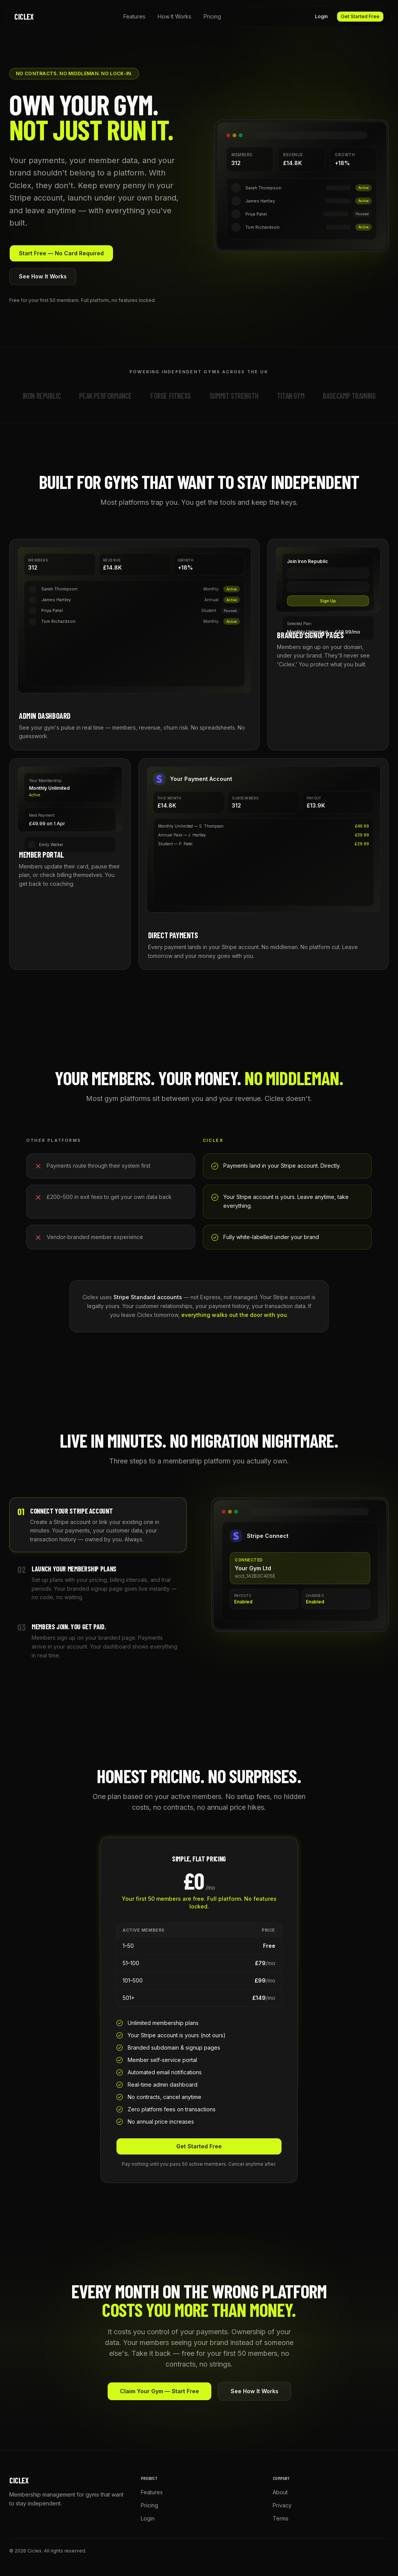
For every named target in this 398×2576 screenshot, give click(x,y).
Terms (280, 2518)
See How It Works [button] (43, 276)
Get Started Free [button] (360, 16)
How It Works (174, 16)
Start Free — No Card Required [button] (61, 253)
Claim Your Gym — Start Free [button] (159, 2391)
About (280, 2492)
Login (148, 2518)
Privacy (282, 2505)
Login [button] (321, 16)
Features (134, 16)
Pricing (212, 16)
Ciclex (24, 16)
